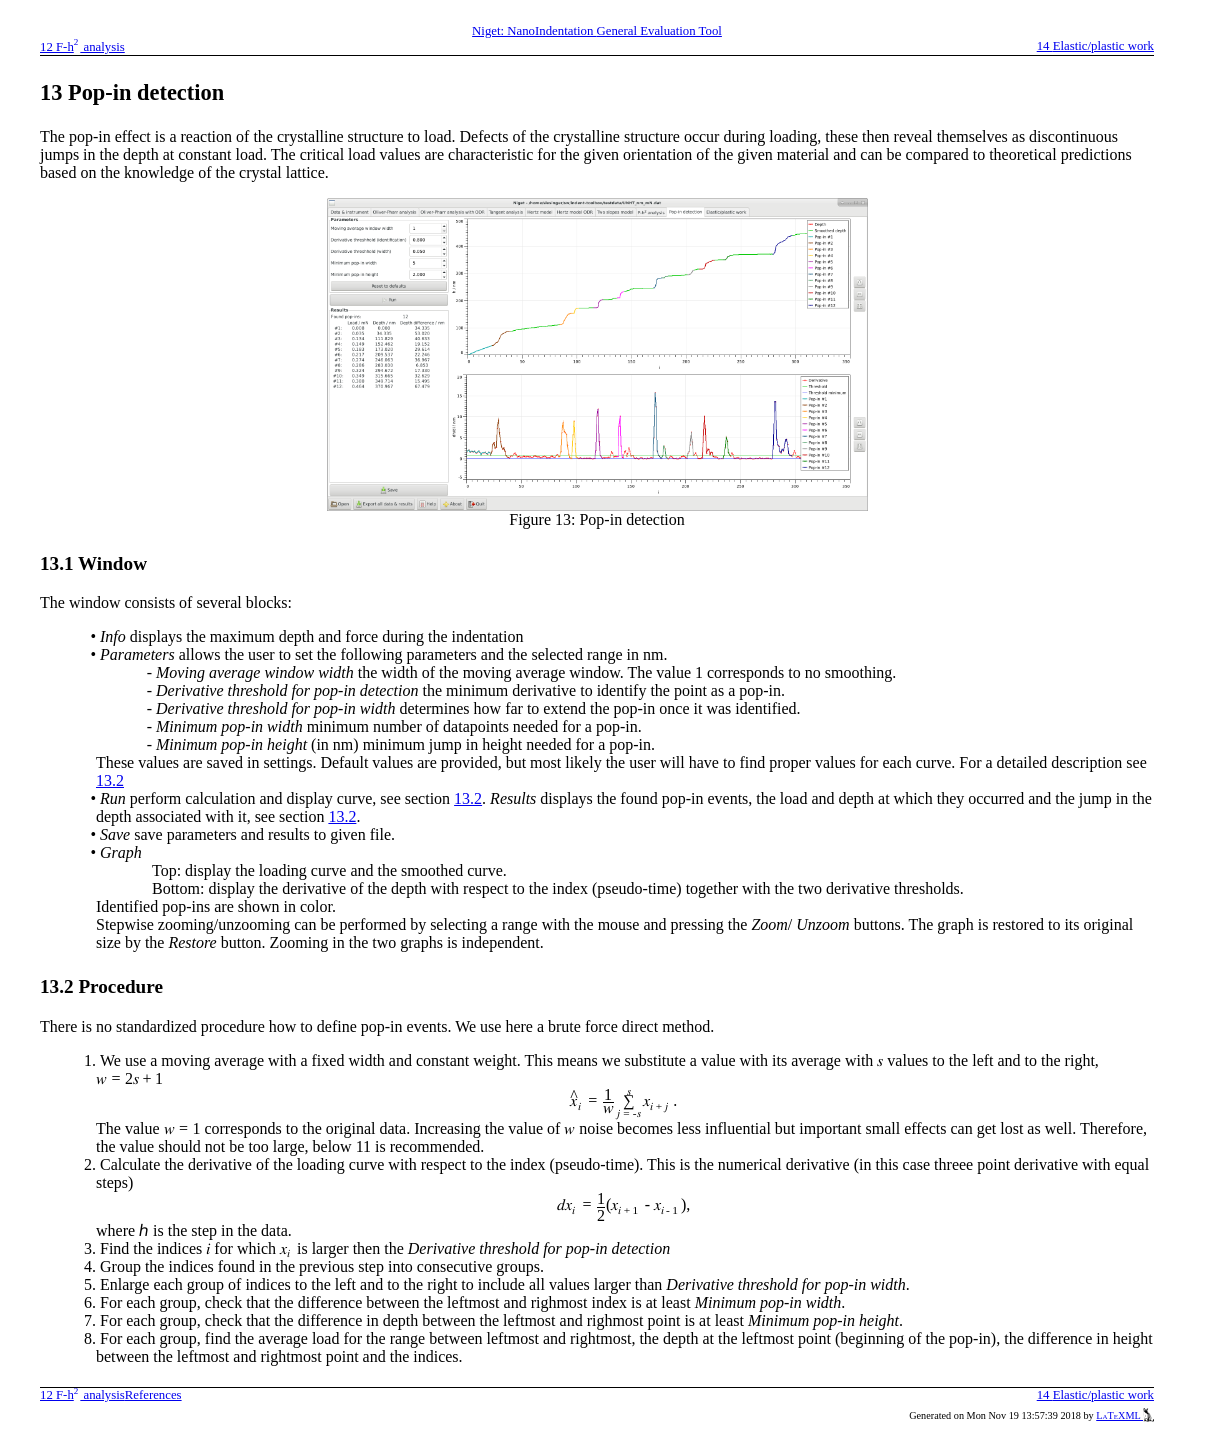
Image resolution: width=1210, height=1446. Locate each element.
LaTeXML (1125, 1415)
